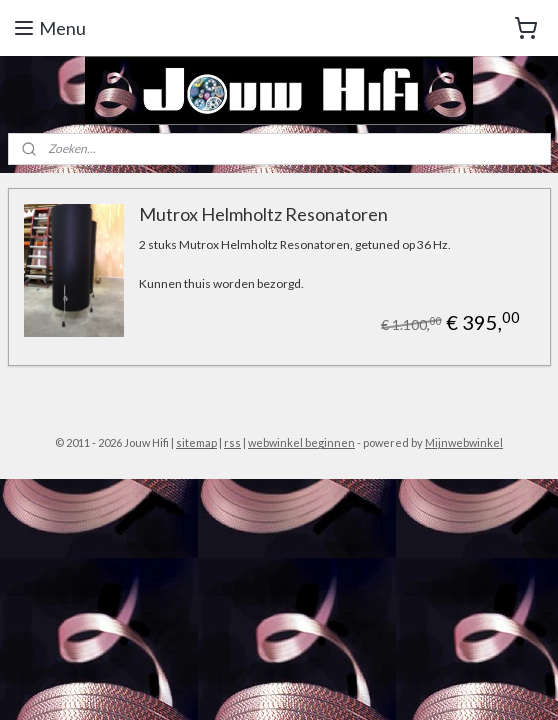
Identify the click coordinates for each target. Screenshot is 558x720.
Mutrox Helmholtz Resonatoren (263, 214)
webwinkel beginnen (301, 442)
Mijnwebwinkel (464, 442)
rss (232, 442)
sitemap (196, 442)
